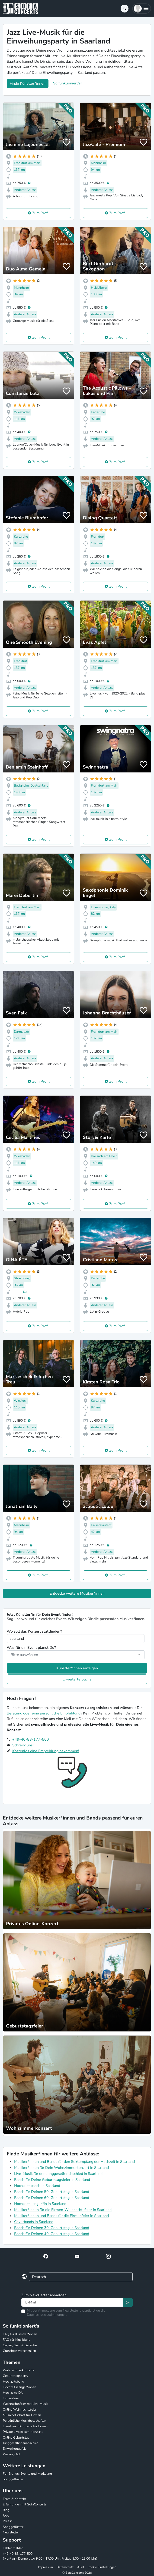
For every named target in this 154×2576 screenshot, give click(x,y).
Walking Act (11, 2454)
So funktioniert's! (67, 83)
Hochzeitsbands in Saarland (37, 2185)
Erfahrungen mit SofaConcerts (25, 2504)
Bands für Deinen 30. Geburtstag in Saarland (51, 2227)
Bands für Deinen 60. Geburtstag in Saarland (51, 2197)
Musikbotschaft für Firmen (22, 2415)
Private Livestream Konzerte (23, 2432)
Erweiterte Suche (77, 1679)
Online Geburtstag (16, 2437)
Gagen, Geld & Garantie (20, 2345)
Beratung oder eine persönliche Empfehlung (43, 1713)
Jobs (6, 2515)
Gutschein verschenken (19, 2351)
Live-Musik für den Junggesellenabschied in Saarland (58, 2173)
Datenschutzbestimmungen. (47, 2315)
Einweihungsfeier (15, 2448)
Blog (6, 2510)
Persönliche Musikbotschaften (24, 2420)
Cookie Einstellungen (102, 2567)
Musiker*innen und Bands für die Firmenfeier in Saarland (61, 2215)
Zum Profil (41, 213)
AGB (80, 2567)
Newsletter (11, 2532)
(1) (25, 1292)
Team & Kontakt (14, 2499)
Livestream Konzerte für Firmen (25, 2426)
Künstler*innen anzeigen (77, 1668)
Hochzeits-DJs (13, 2392)
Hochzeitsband (13, 2381)
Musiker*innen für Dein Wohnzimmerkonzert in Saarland (61, 2167)
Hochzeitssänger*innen (19, 2387)
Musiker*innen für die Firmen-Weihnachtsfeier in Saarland (63, 2209)
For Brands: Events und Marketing (27, 2473)
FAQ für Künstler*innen (20, 2334)
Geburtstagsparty (15, 2376)
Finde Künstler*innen (27, 83)
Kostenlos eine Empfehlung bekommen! (45, 1751)
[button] (141, 8)
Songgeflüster (13, 2479)
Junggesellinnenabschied (20, 2443)
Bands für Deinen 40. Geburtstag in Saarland (51, 2233)
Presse (8, 2521)
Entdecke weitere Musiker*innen (77, 1593)
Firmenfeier (11, 2398)
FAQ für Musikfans (16, 2339)
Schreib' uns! (23, 1745)
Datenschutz (65, 2567)
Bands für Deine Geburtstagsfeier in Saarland (52, 2179)
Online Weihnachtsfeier (19, 2409)
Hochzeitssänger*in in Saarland (40, 2203)
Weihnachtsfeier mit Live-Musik (25, 2404)
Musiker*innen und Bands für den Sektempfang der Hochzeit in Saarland (74, 2161)
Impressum (45, 2567)
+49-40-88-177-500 (30, 1739)
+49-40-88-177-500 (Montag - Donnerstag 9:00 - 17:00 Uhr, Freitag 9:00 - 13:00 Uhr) (50, 2556)
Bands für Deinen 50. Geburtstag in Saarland (51, 2191)
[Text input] (72, 2302)
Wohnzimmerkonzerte (18, 2370)
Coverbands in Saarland (33, 2221)
